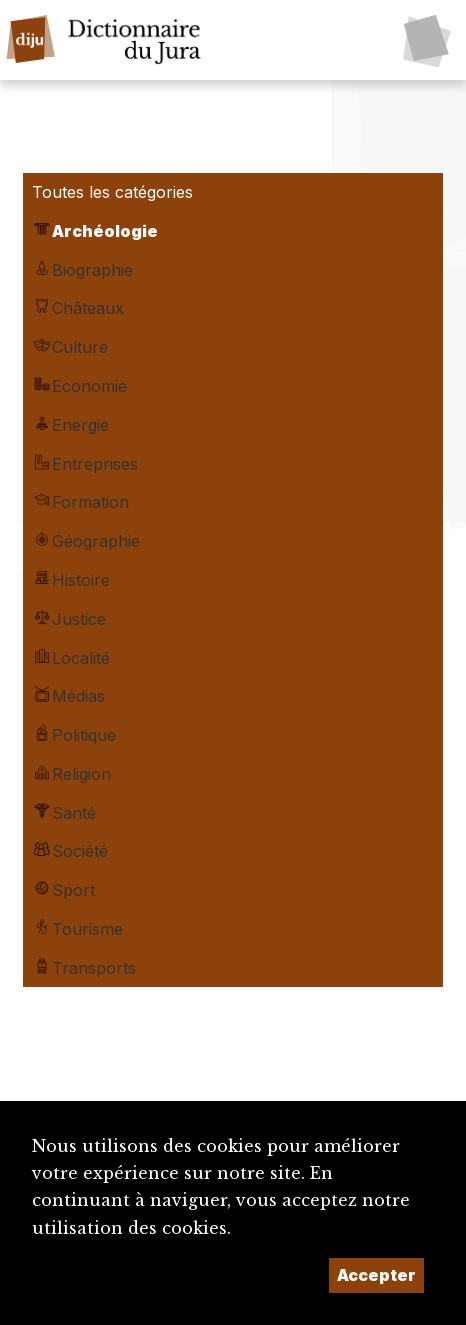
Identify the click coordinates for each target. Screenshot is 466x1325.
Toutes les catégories (112, 192)
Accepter (376, 1275)
